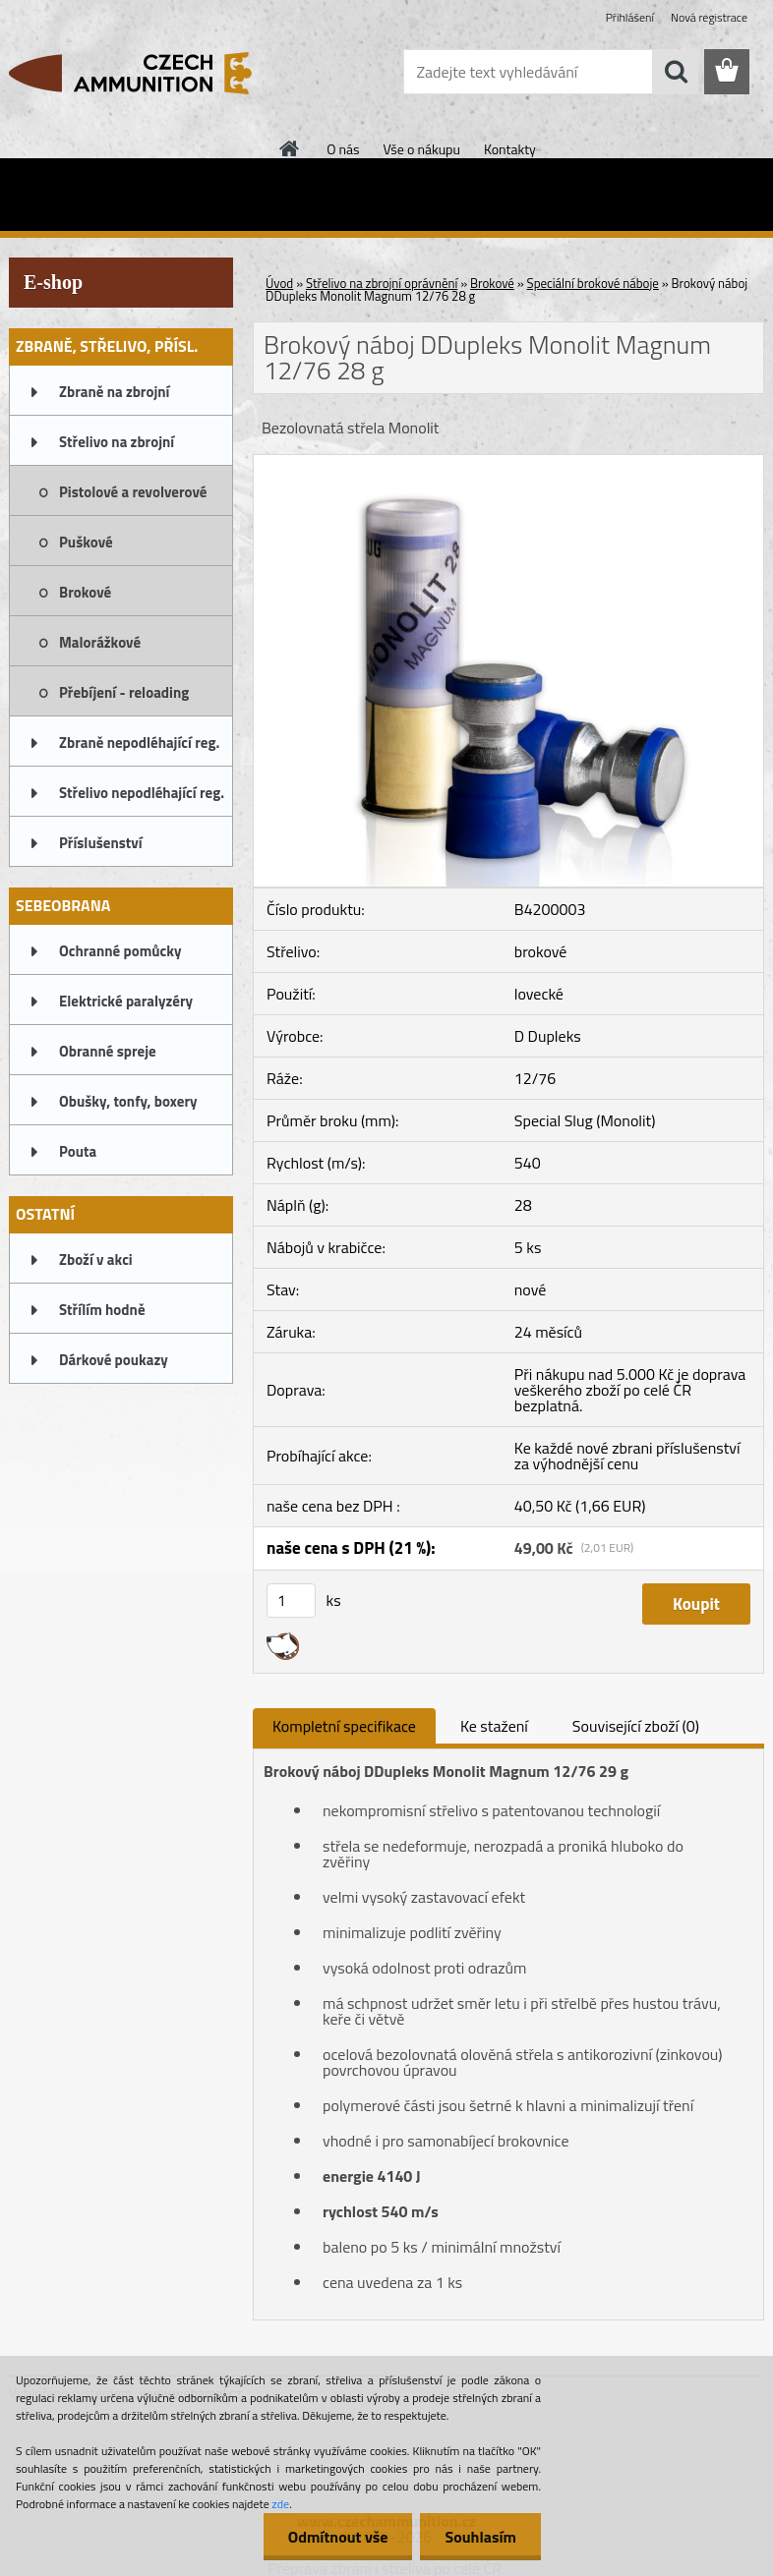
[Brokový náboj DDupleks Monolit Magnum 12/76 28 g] (508, 463)
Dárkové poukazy (113, 1359)
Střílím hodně (102, 1309)
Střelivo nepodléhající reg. (141, 792)
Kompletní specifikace (344, 1726)
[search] (675, 71)
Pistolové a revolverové (133, 492)
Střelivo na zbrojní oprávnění (116, 448)
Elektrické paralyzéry (126, 1001)
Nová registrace (709, 17)
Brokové (85, 592)
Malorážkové (100, 642)
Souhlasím (480, 2536)
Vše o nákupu (422, 149)
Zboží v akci (96, 1259)
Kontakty (510, 149)
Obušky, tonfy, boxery (128, 1101)
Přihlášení (630, 17)
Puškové (86, 542)
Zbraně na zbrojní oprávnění (114, 398)
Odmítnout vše (338, 2536)
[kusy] (291, 1600)
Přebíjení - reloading (124, 692)
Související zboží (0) (635, 1726)
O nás (343, 149)
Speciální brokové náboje (593, 283)
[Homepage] (290, 148)
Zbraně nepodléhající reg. (139, 742)
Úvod (279, 283)
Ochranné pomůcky (120, 951)
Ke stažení (494, 1726)
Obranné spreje (107, 1051)
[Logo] (144, 73)
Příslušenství (101, 842)
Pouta (77, 1151)
